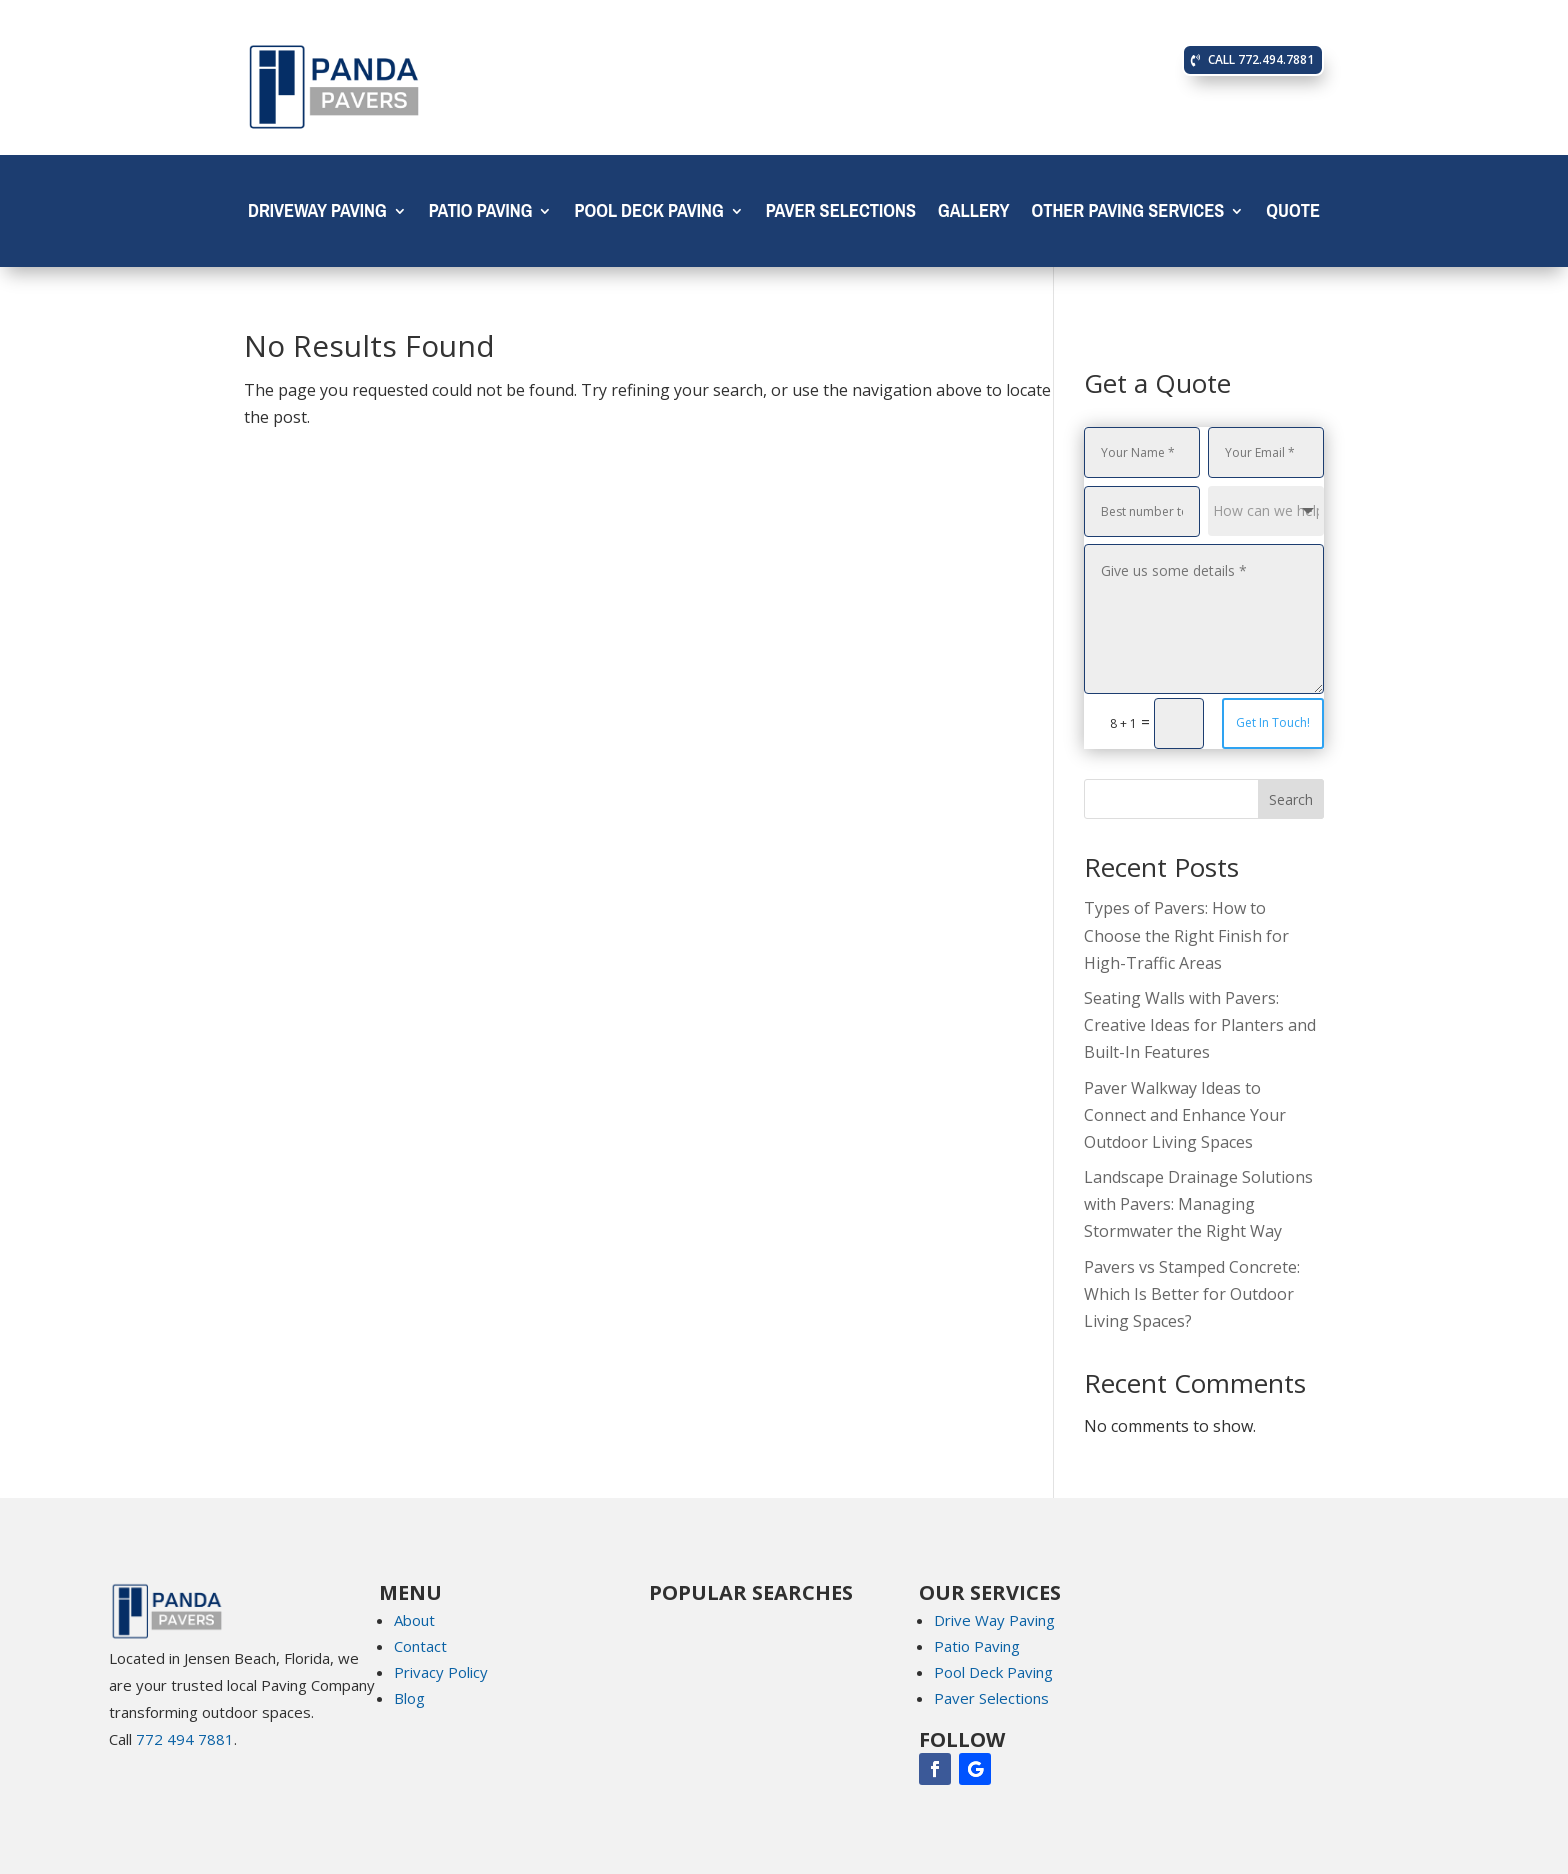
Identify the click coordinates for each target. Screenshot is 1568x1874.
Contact (420, 1646)
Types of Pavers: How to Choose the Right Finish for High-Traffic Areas (1186, 935)
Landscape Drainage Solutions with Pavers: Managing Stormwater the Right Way (1198, 1204)
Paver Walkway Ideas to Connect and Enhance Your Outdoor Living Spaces (1185, 1115)
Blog (409, 1698)
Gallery (974, 215)
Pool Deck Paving (648, 215)
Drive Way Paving (994, 1620)
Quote (1293, 215)
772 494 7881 (185, 1739)
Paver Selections (841, 215)
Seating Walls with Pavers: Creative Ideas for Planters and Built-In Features (1200, 1025)
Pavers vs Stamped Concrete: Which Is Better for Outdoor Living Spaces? (1192, 1294)
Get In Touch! (1273, 722)
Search (1291, 799)
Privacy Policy (441, 1672)
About (414, 1620)
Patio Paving (481, 215)
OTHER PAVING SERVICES (1127, 215)
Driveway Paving (317, 215)
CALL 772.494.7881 (1261, 59)
